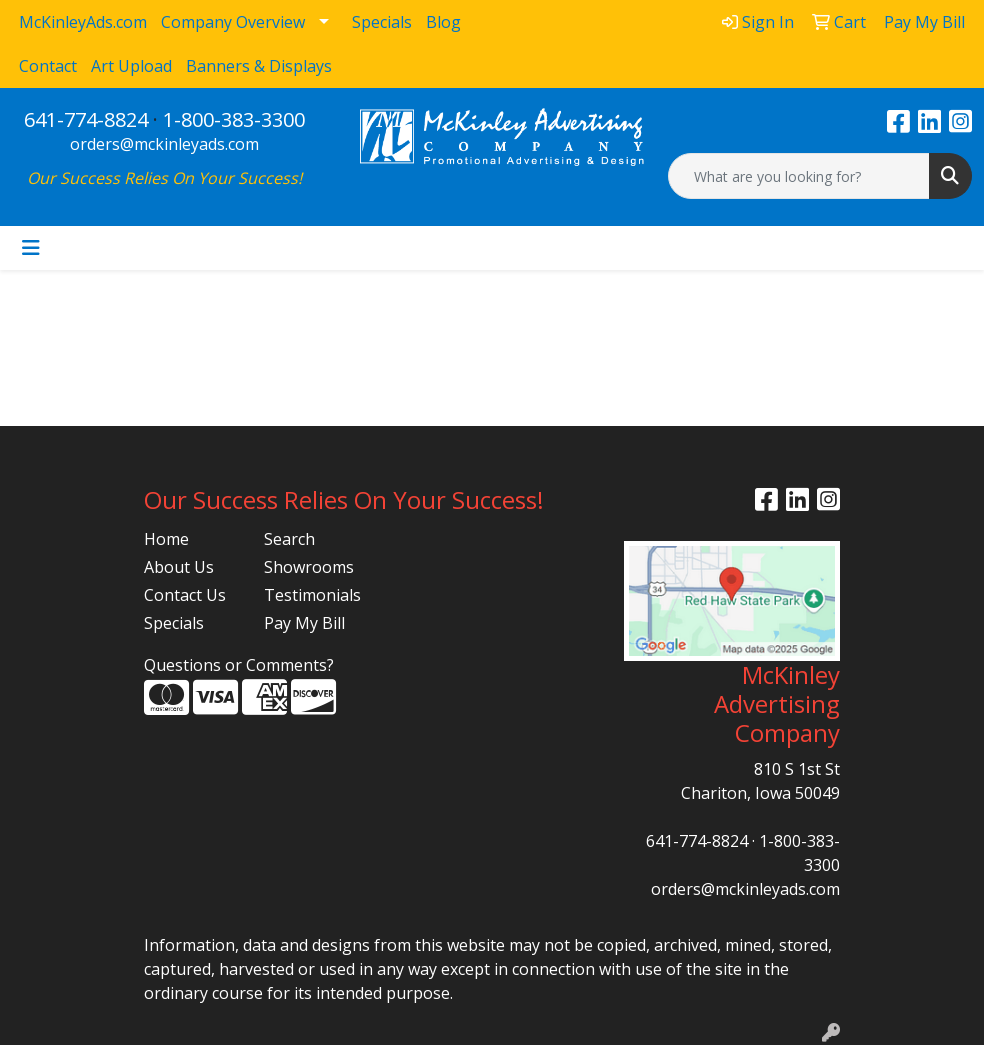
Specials (174, 623)
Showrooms (309, 567)
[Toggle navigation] (31, 248)
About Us (179, 567)
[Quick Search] (799, 176)
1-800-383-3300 (234, 119)
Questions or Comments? (239, 665)
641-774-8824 (86, 119)
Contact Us (185, 595)
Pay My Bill (304, 623)
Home (166, 539)
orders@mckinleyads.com (164, 144)
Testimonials (312, 595)
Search (289, 539)
